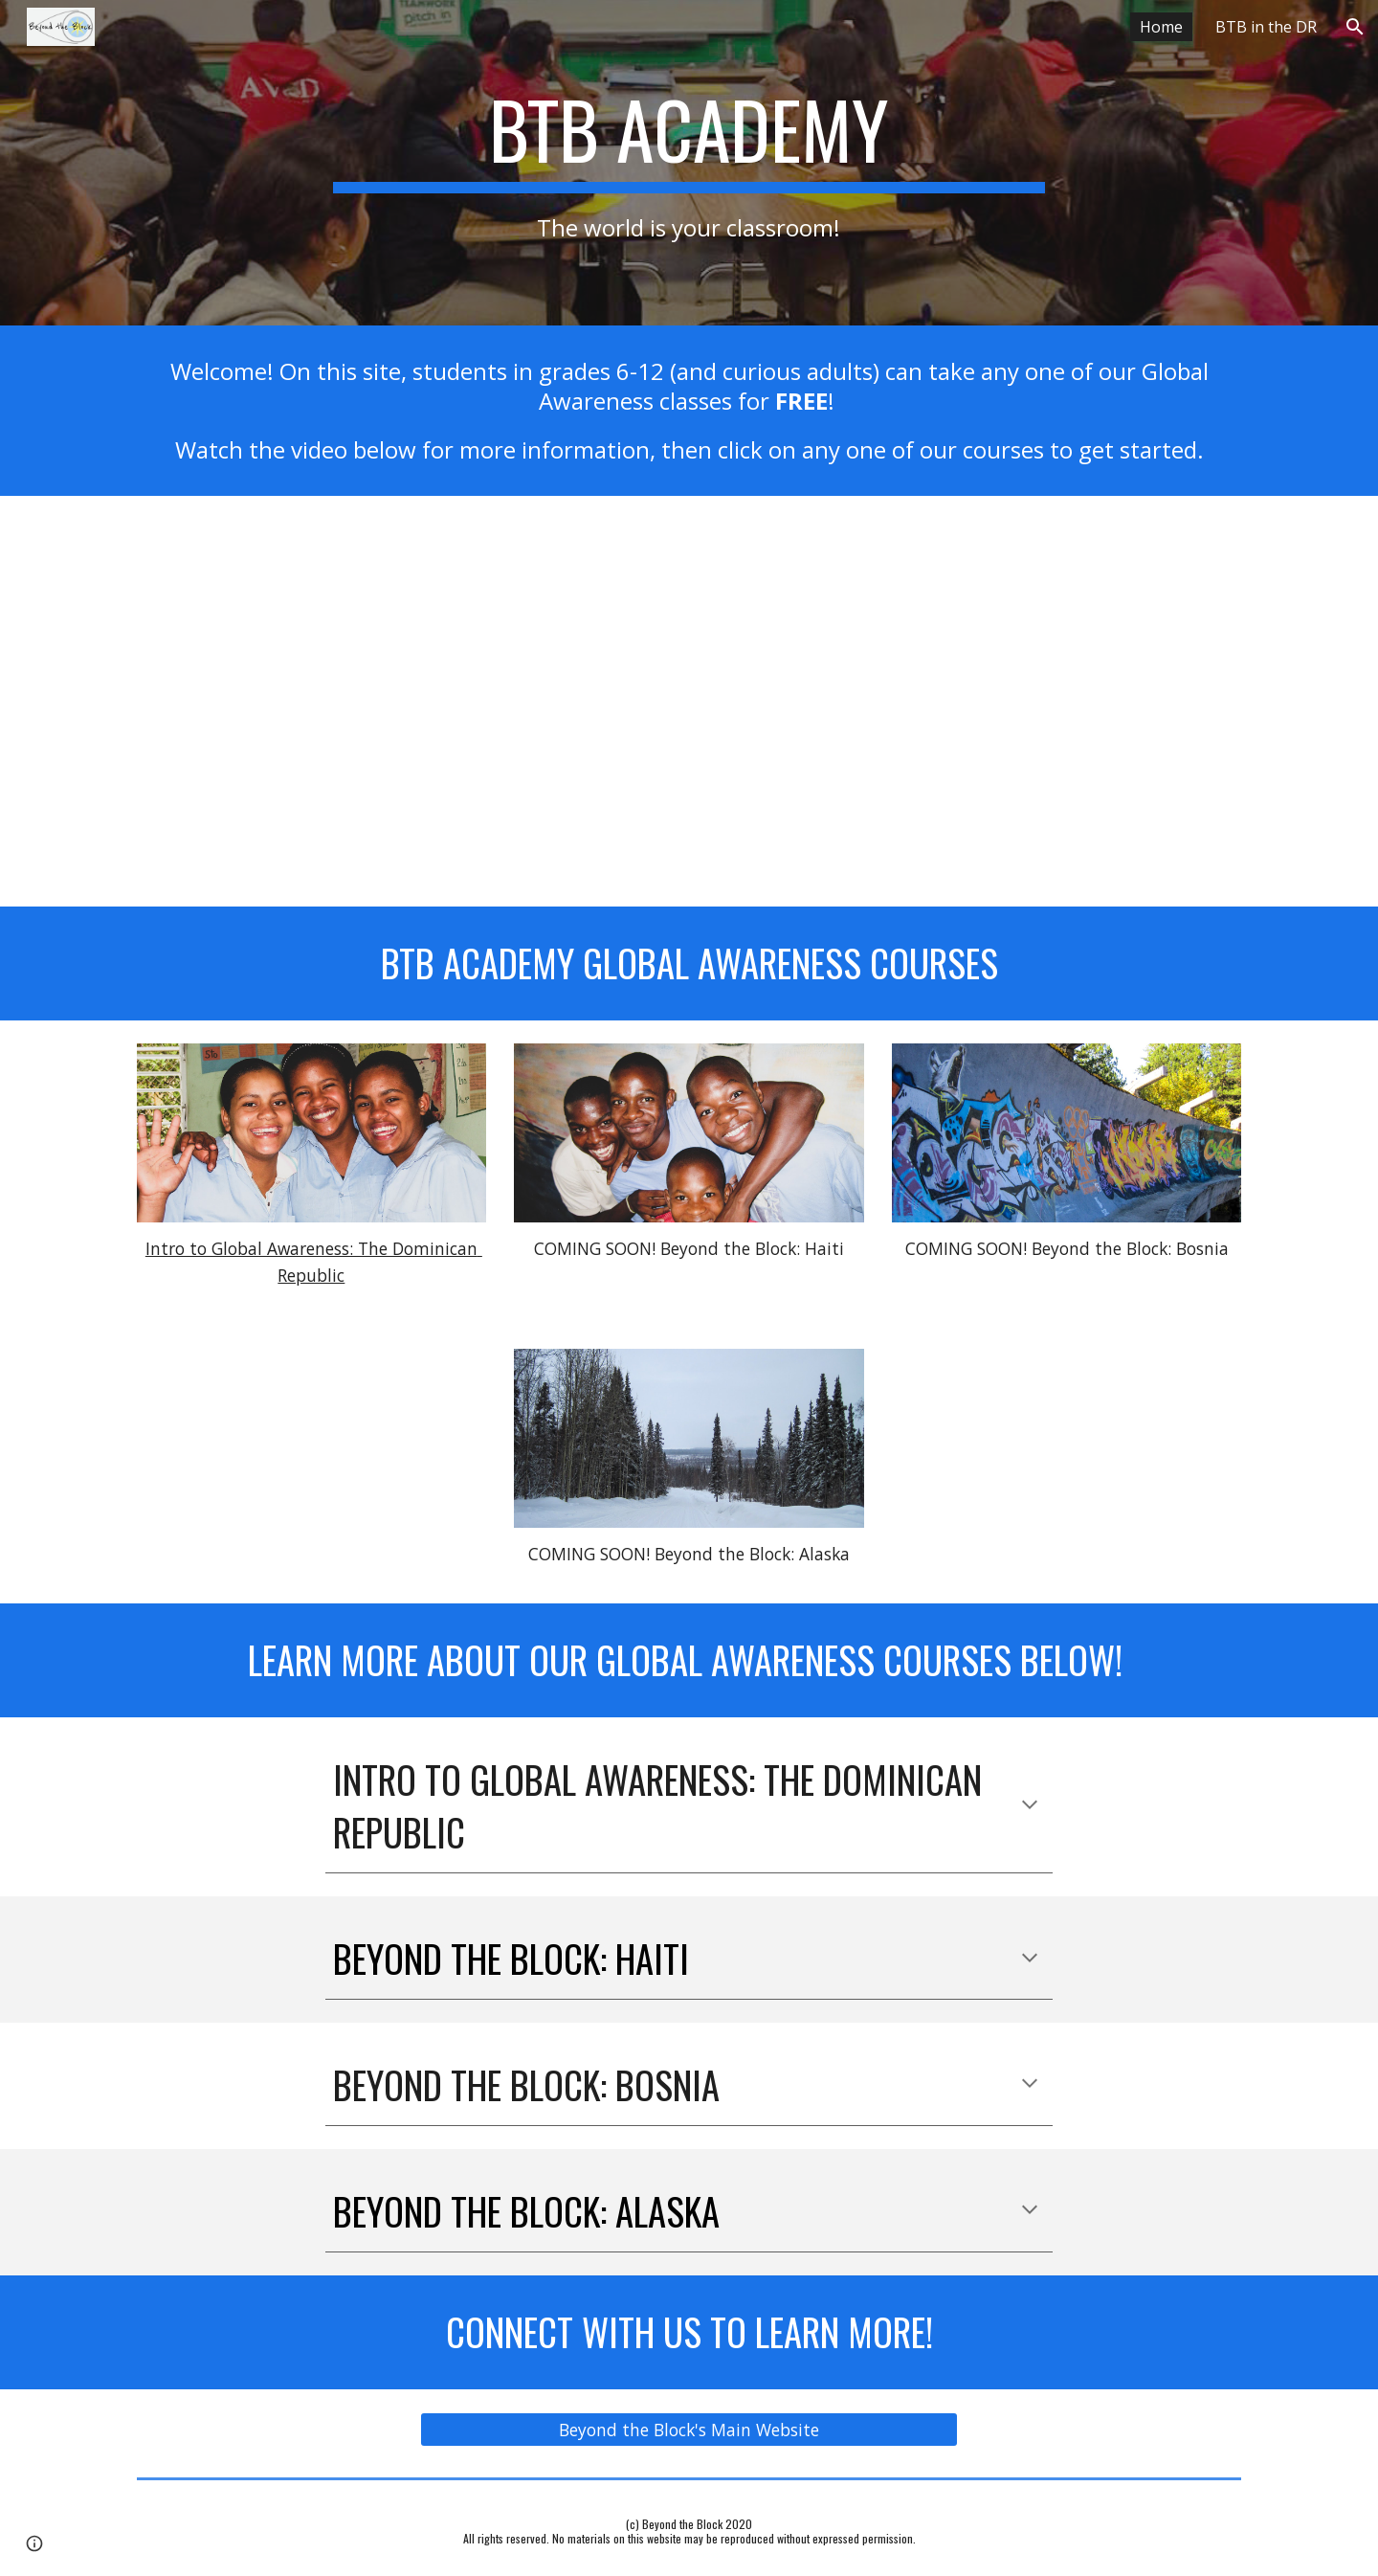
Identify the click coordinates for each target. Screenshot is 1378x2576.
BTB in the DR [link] (1266, 26)
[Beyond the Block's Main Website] (689, 2429)
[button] (1355, 27)
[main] (689, 162)
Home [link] (1161, 26)
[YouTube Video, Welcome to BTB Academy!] (689, 702)
